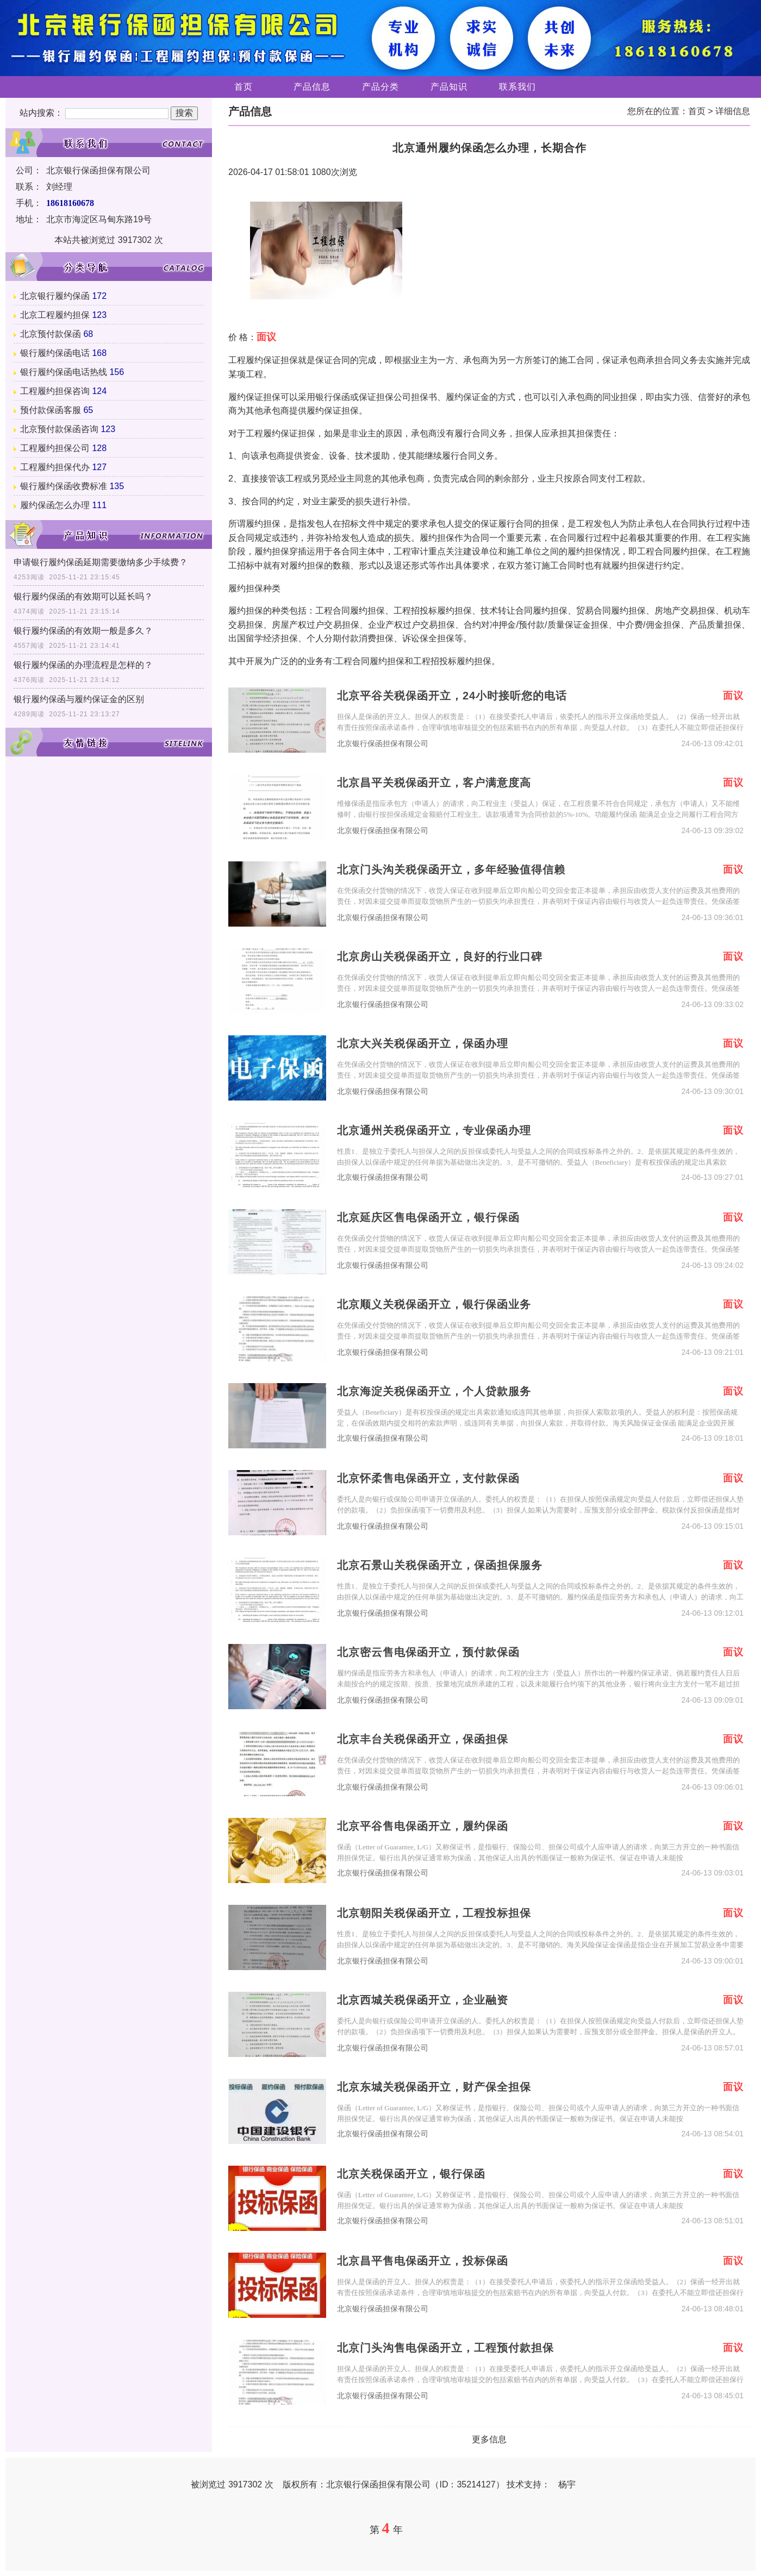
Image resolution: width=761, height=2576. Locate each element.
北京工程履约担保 (55, 315)
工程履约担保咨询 (55, 391)
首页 (243, 86)
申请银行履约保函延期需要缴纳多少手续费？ (101, 562)
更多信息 (489, 2439)
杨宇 (567, 2484)
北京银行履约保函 (55, 296)
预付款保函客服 (50, 410)
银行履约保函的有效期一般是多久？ (83, 630)
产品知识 (449, 86)
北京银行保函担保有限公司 (382, 744)
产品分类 (380, 86)
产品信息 (312, 86)
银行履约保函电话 (55, 353)
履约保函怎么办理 (55, 505)
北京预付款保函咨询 (59, 429)
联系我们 (517, 86)
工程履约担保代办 (55, 467)
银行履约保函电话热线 (63, 372)
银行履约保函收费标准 (63, 486)
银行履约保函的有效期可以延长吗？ (83, 596)
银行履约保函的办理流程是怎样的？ (83, 665)
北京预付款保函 (50, 334)
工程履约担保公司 (55, 448)
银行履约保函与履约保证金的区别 (79, 699)
